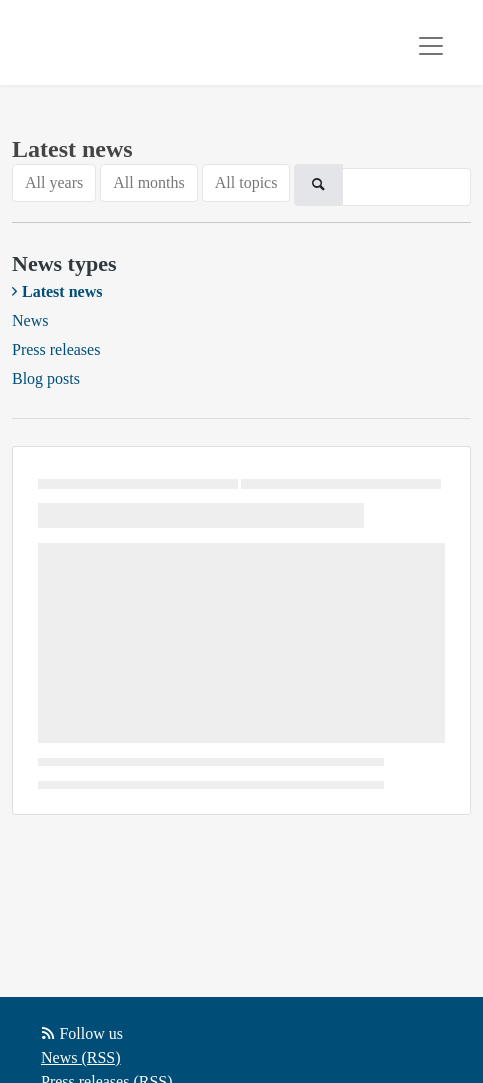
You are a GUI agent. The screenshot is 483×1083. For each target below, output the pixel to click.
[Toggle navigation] (431, 46)
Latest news (62, 291)
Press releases (56, 349)
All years (54, 182)
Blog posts (46, 378)
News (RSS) (81, 1057)
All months (149, 182)
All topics (246, 182)
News (30, 320)
